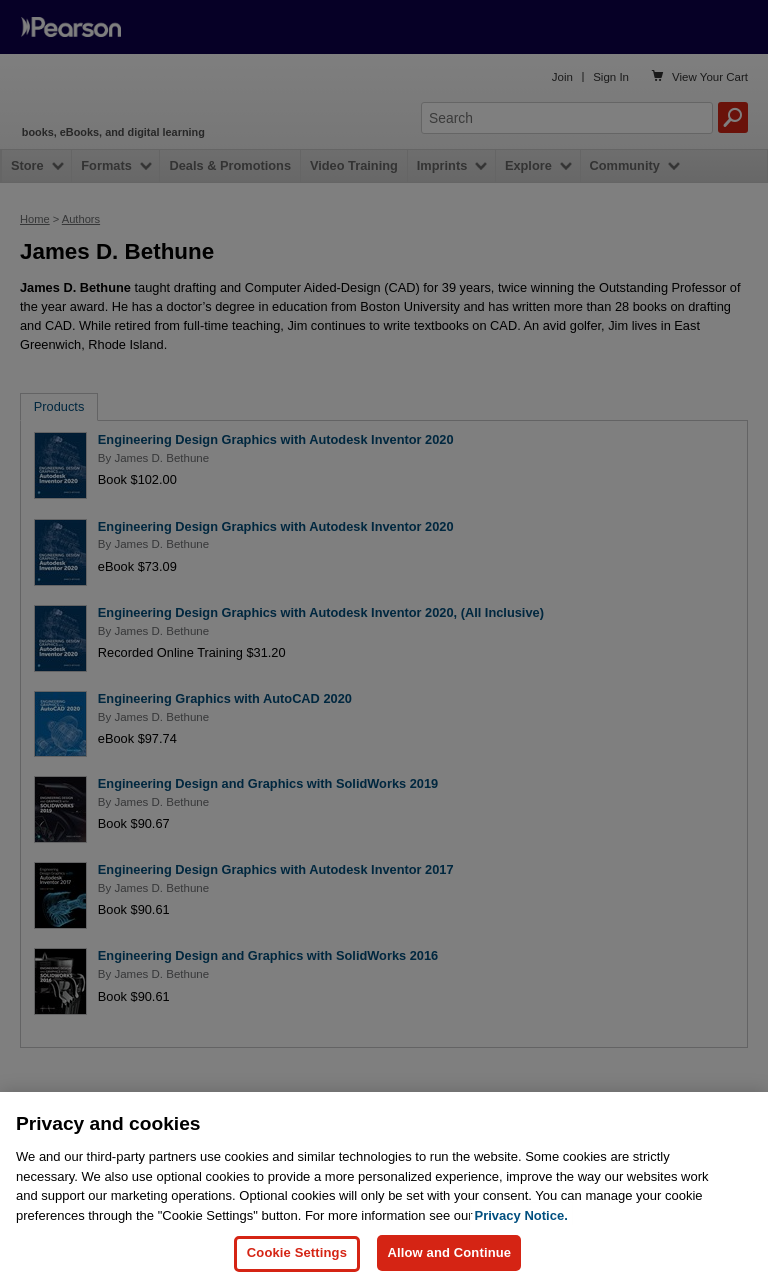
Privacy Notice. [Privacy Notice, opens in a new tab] (521, 1226)
